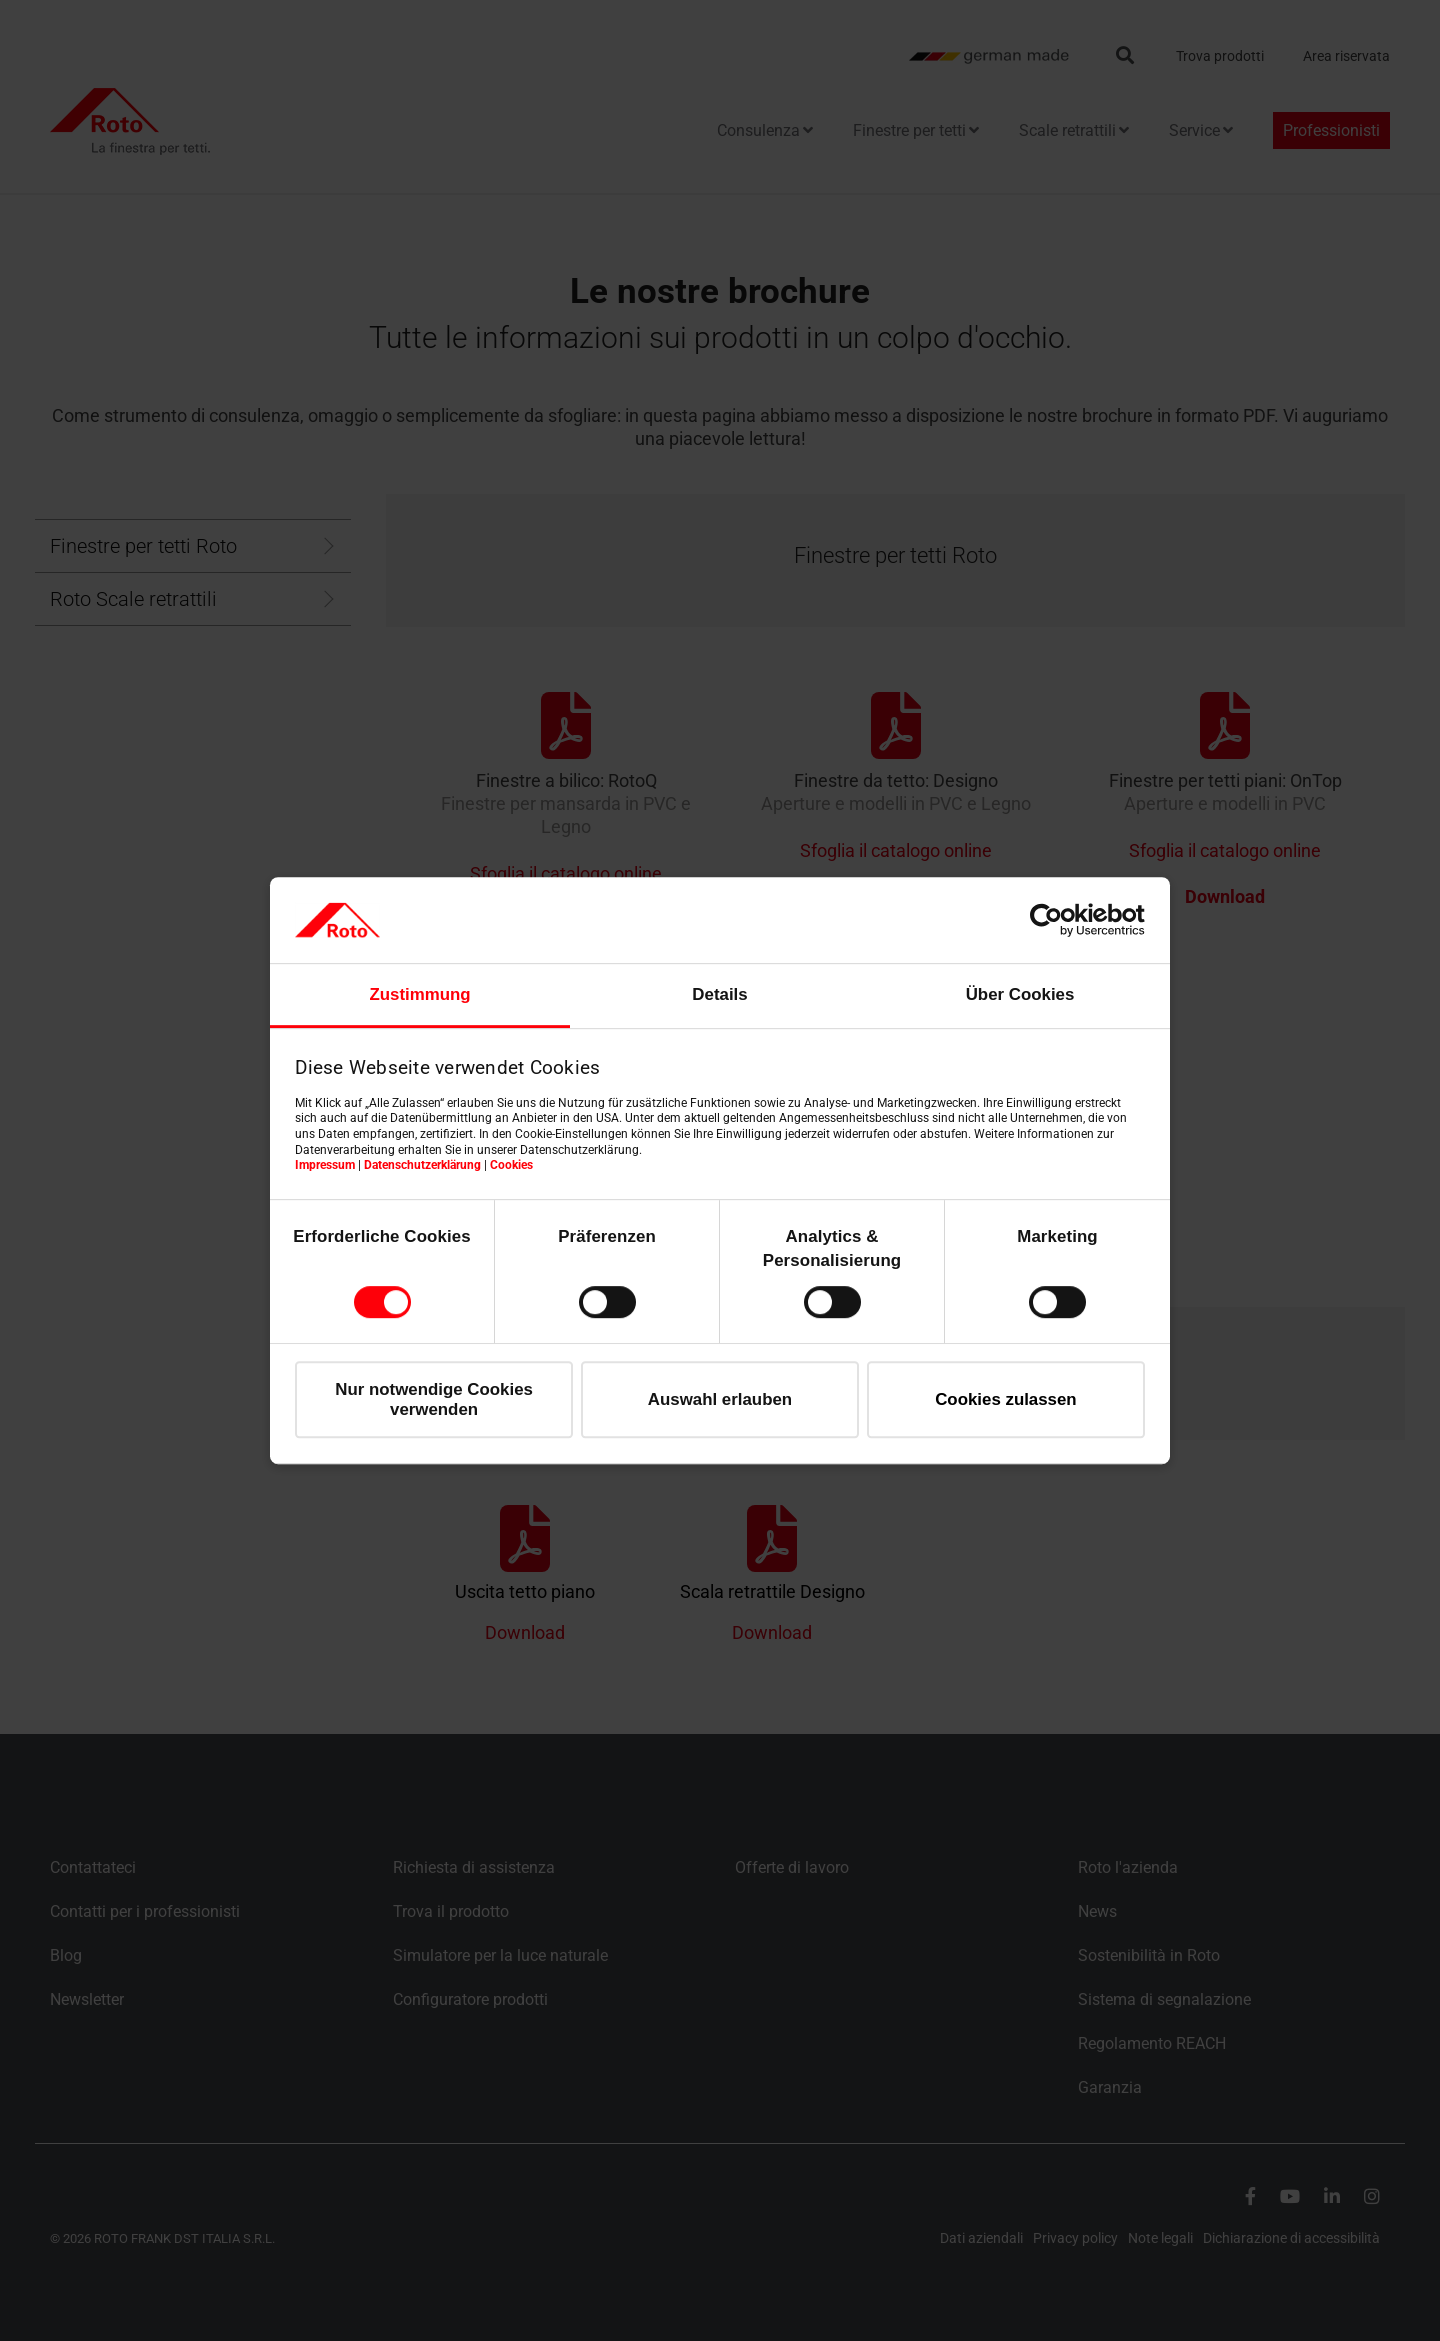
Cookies (511, 1165)
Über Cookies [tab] (1020, 994)
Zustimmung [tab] (419, 994)
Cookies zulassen (1006, 1399)
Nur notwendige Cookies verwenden (434, 1399)
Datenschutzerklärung (422, 1165)
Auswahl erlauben (720, 1399)
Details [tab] (719, 994)
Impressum (325, 1165)
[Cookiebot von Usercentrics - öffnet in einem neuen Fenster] (1057, 920)
